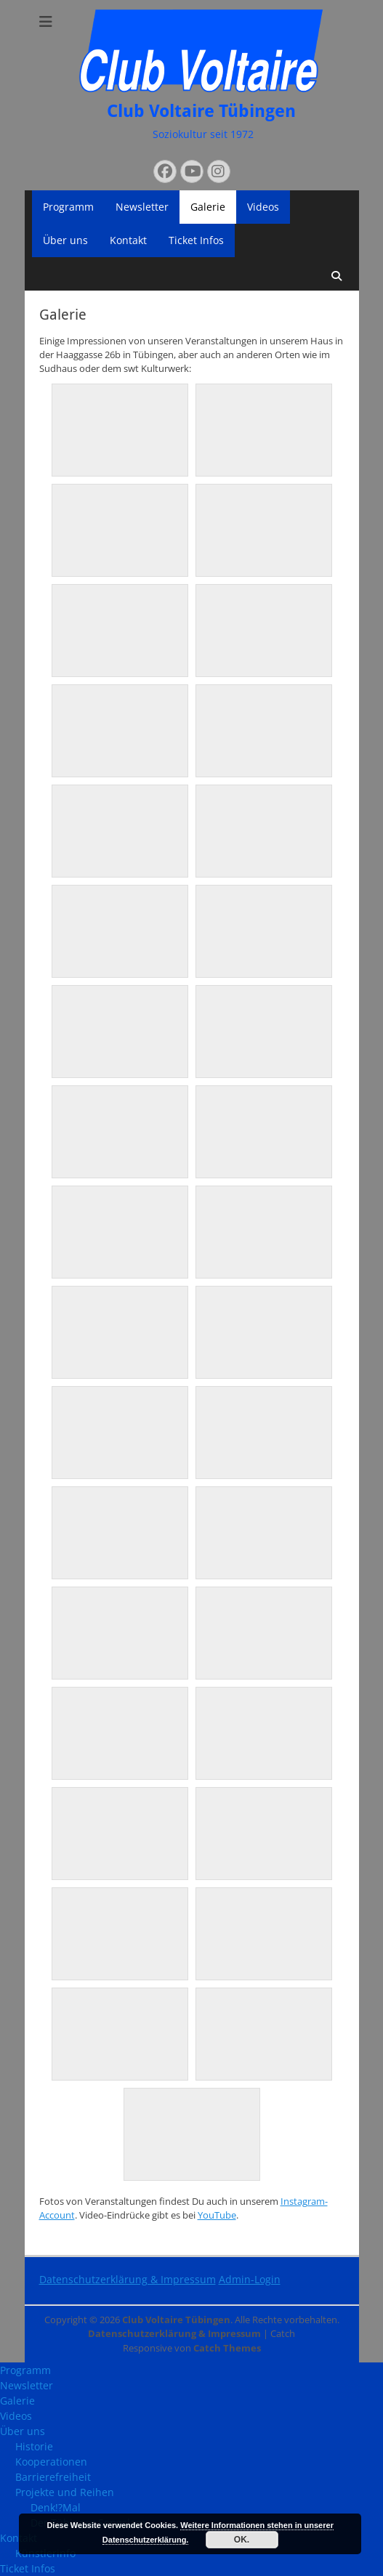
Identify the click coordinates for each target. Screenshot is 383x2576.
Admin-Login (250, 2279)
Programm (68, 207)
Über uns (65, 240)
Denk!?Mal (56, 2507)
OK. (241, 2540)
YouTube (217, 2215)
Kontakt (128, 240)
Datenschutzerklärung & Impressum (127, 2279)
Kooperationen (51, 2461)
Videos (263, 207)
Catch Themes (227, 2347)
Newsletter (142, 207)
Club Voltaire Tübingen (201, 111)
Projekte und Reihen (64, 2492)
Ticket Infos (196, 240)
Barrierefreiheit (53, 2477)
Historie (34, 2446)
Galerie (207, 207)
